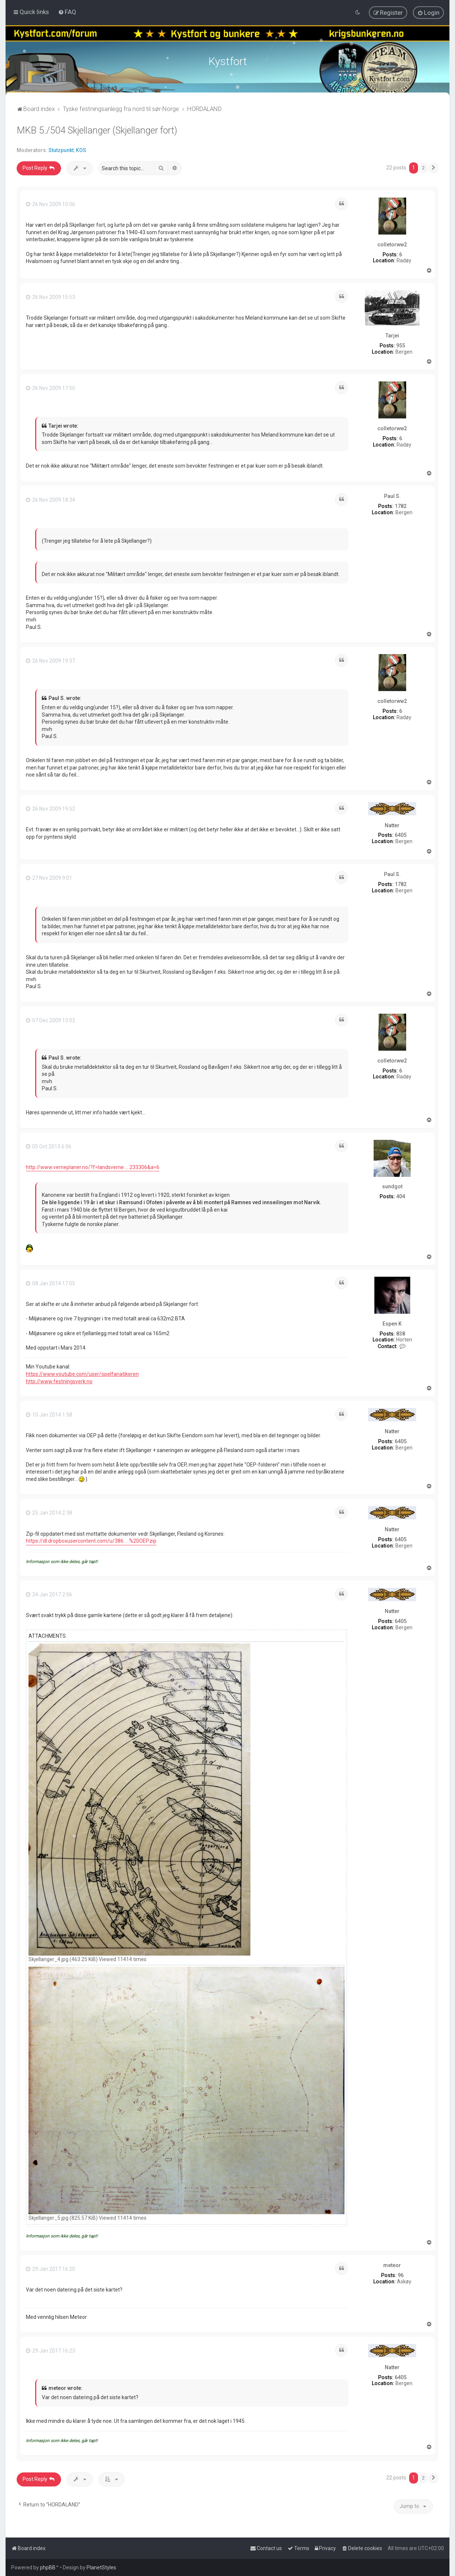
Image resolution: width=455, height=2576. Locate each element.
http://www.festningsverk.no (59, 1381)
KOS (81, 150)
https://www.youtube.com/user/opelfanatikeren (82, 1374)
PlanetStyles (101, 2567)
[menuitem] (67, 11)
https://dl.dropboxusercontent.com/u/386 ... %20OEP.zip (91, 1541)
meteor (392, 2265)
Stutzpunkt (61, 150)
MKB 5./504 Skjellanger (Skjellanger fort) (97, 130)
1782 (401, 506)
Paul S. (392, 496)
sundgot (392, 1186)
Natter (392, 825)
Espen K (392, 1324)
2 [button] (423, 168)
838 (400, 1334)
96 (401, 2275)
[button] (433, 168)
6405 (401, 835)
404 (400, 1196)
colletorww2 (392, 245)
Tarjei (392, 336)
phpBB (47, 2567)
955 (400, 345)
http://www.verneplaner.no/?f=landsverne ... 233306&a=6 (92, 1167)
